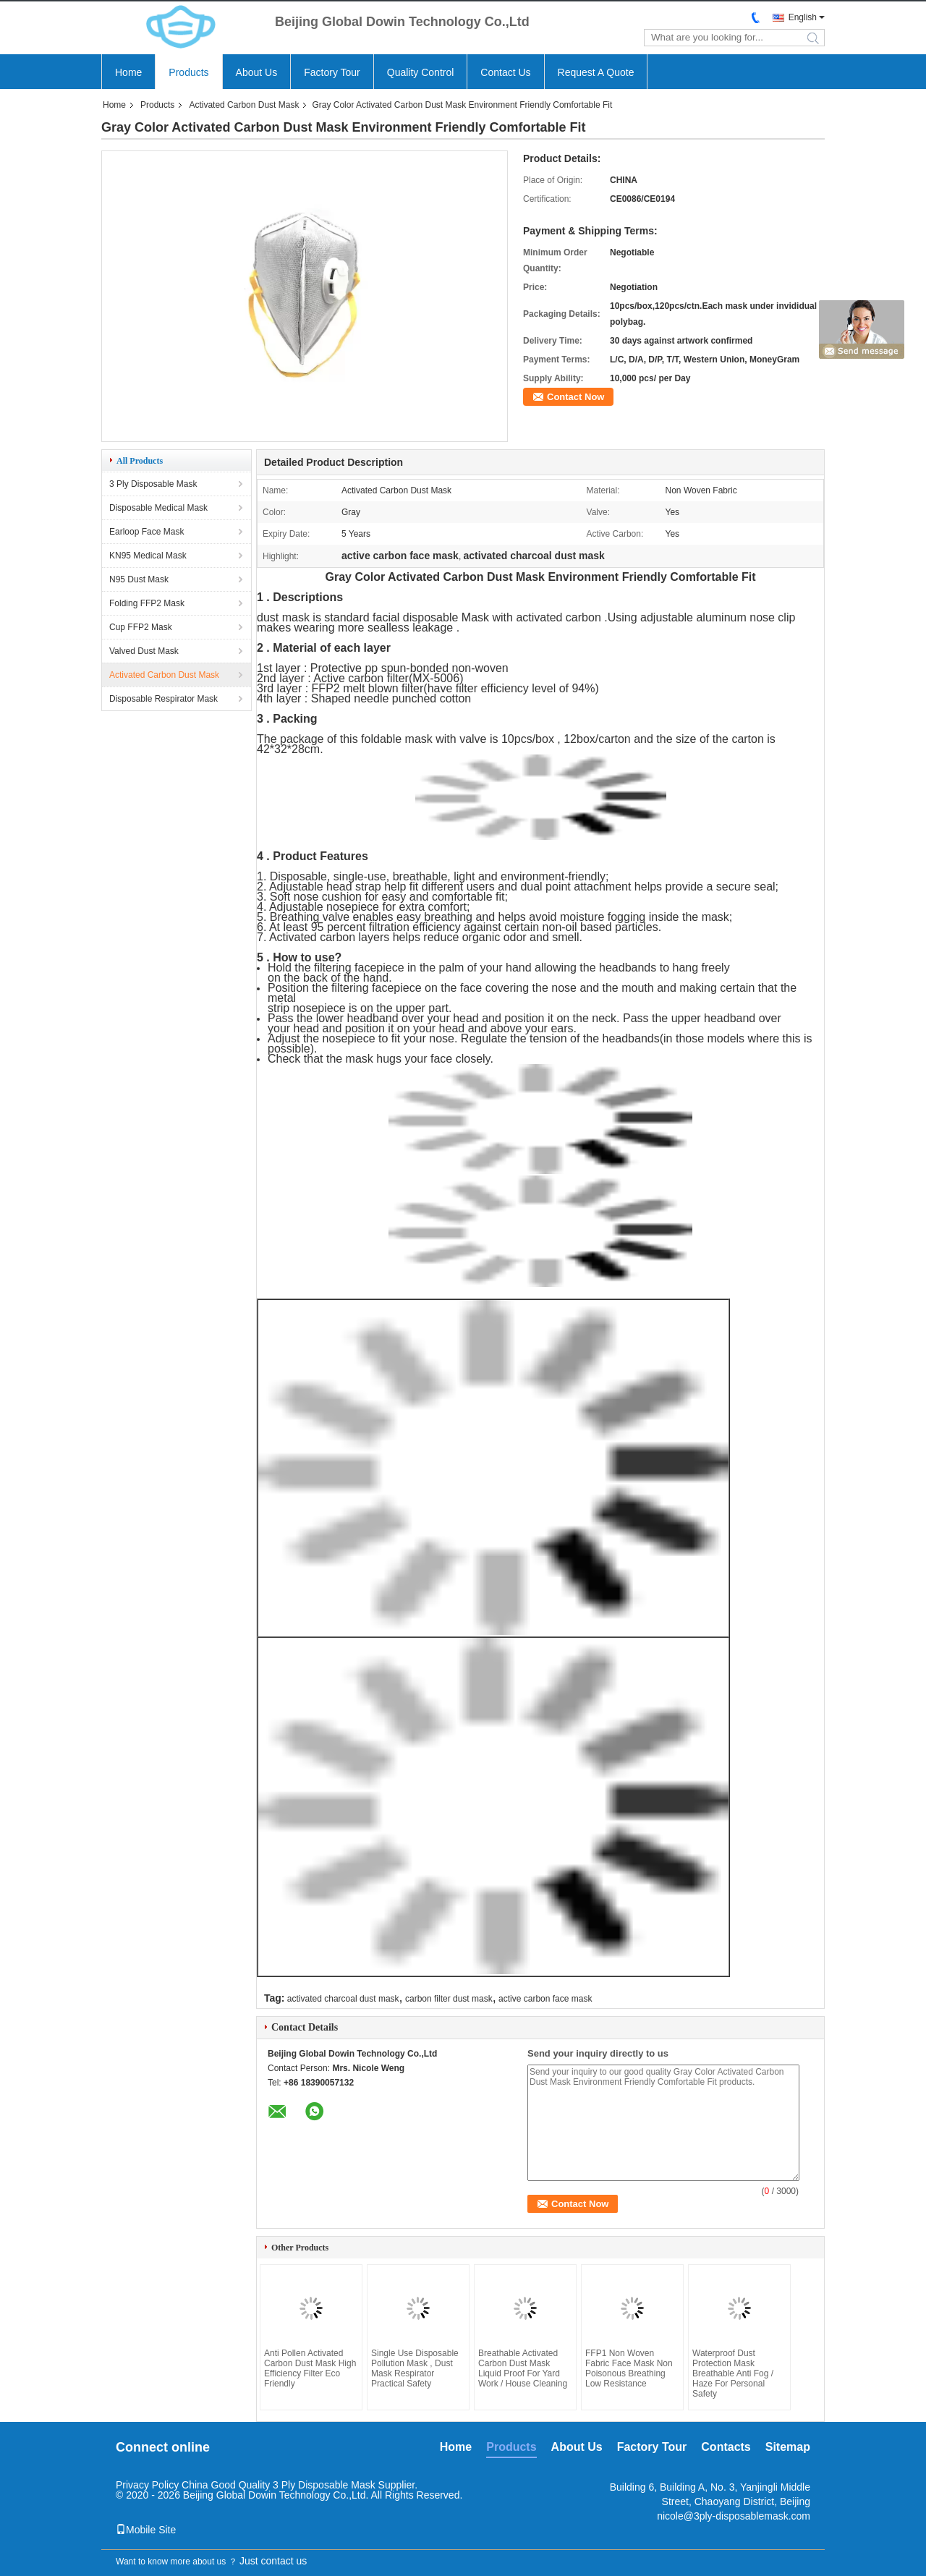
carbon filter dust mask (449, 1999)
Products (188, 72)
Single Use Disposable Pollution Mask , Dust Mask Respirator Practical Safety (415, 2368)
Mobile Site (146, 2529)
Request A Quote (596, 72)
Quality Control (420, 72)
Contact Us (505, 72)
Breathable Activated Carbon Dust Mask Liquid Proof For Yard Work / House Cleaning (522, 2368)
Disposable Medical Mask (158, 508)
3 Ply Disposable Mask (153, 484)
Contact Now (575, 396)
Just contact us (273, 2561)
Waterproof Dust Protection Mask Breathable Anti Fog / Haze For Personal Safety (732, 2373)
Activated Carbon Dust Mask (244, 105)
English (803, 17)
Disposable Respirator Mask (163, 699)
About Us (257, 72)
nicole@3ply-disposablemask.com (733, 2516)
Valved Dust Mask (144, 651)
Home (128, 72)
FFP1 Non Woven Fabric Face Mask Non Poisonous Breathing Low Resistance (629, 2368)
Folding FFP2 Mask (146, 603)
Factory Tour (332, 72)
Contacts (725, 2447)
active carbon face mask (545, 1999)
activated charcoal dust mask (343, 1999)
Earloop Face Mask (146, 532)
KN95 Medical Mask (148, 556)
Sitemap (787, 2447)
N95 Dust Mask (139, 579)
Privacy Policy (147, 2485)
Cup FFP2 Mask (140, 627)
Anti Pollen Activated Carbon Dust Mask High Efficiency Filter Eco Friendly (310, 2368)
